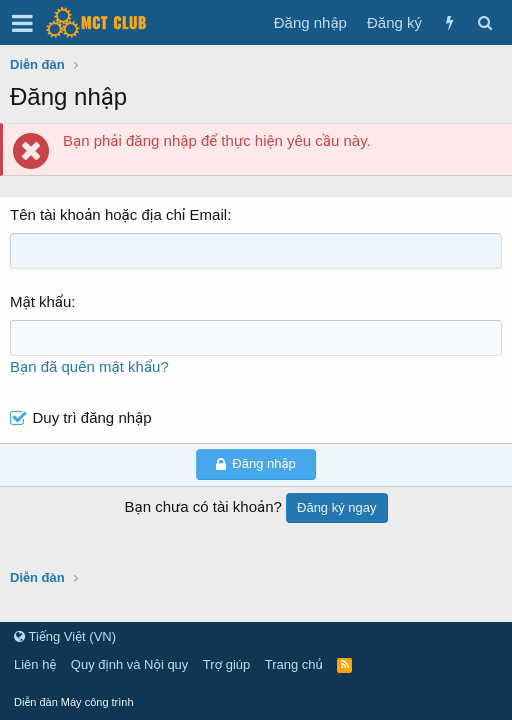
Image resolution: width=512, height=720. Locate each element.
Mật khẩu (40, 301)
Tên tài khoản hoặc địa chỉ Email (118, 214)
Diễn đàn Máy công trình (74, 702)
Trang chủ (294, 664)
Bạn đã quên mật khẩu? (89, 366)
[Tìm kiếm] (484, 22)
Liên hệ (35, 664)
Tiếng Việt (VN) (65, 636)
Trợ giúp (226, 664)
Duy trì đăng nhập (92, 417)
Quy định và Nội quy (130, 664)
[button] (22, 23)
